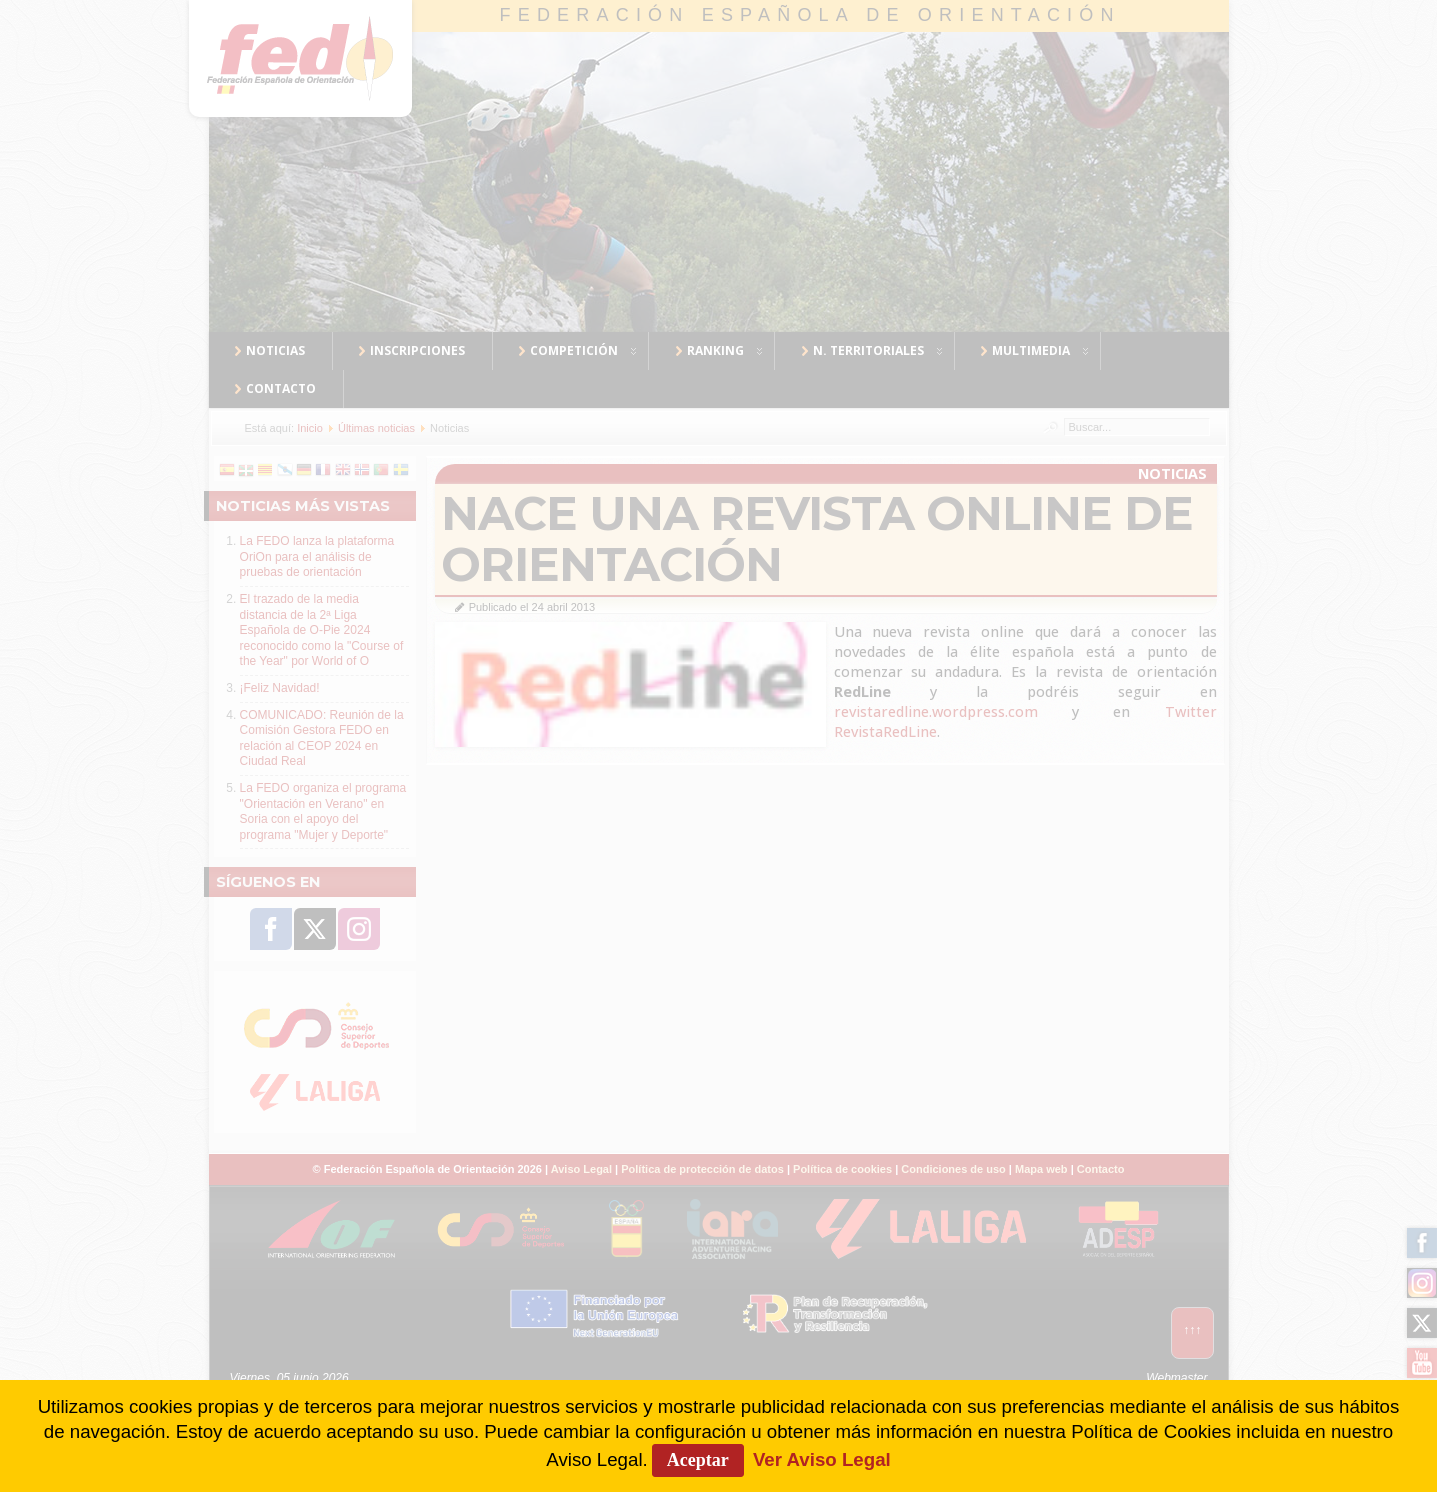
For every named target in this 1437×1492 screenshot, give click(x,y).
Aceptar (698, 1460)
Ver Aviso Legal (822, 1459)
